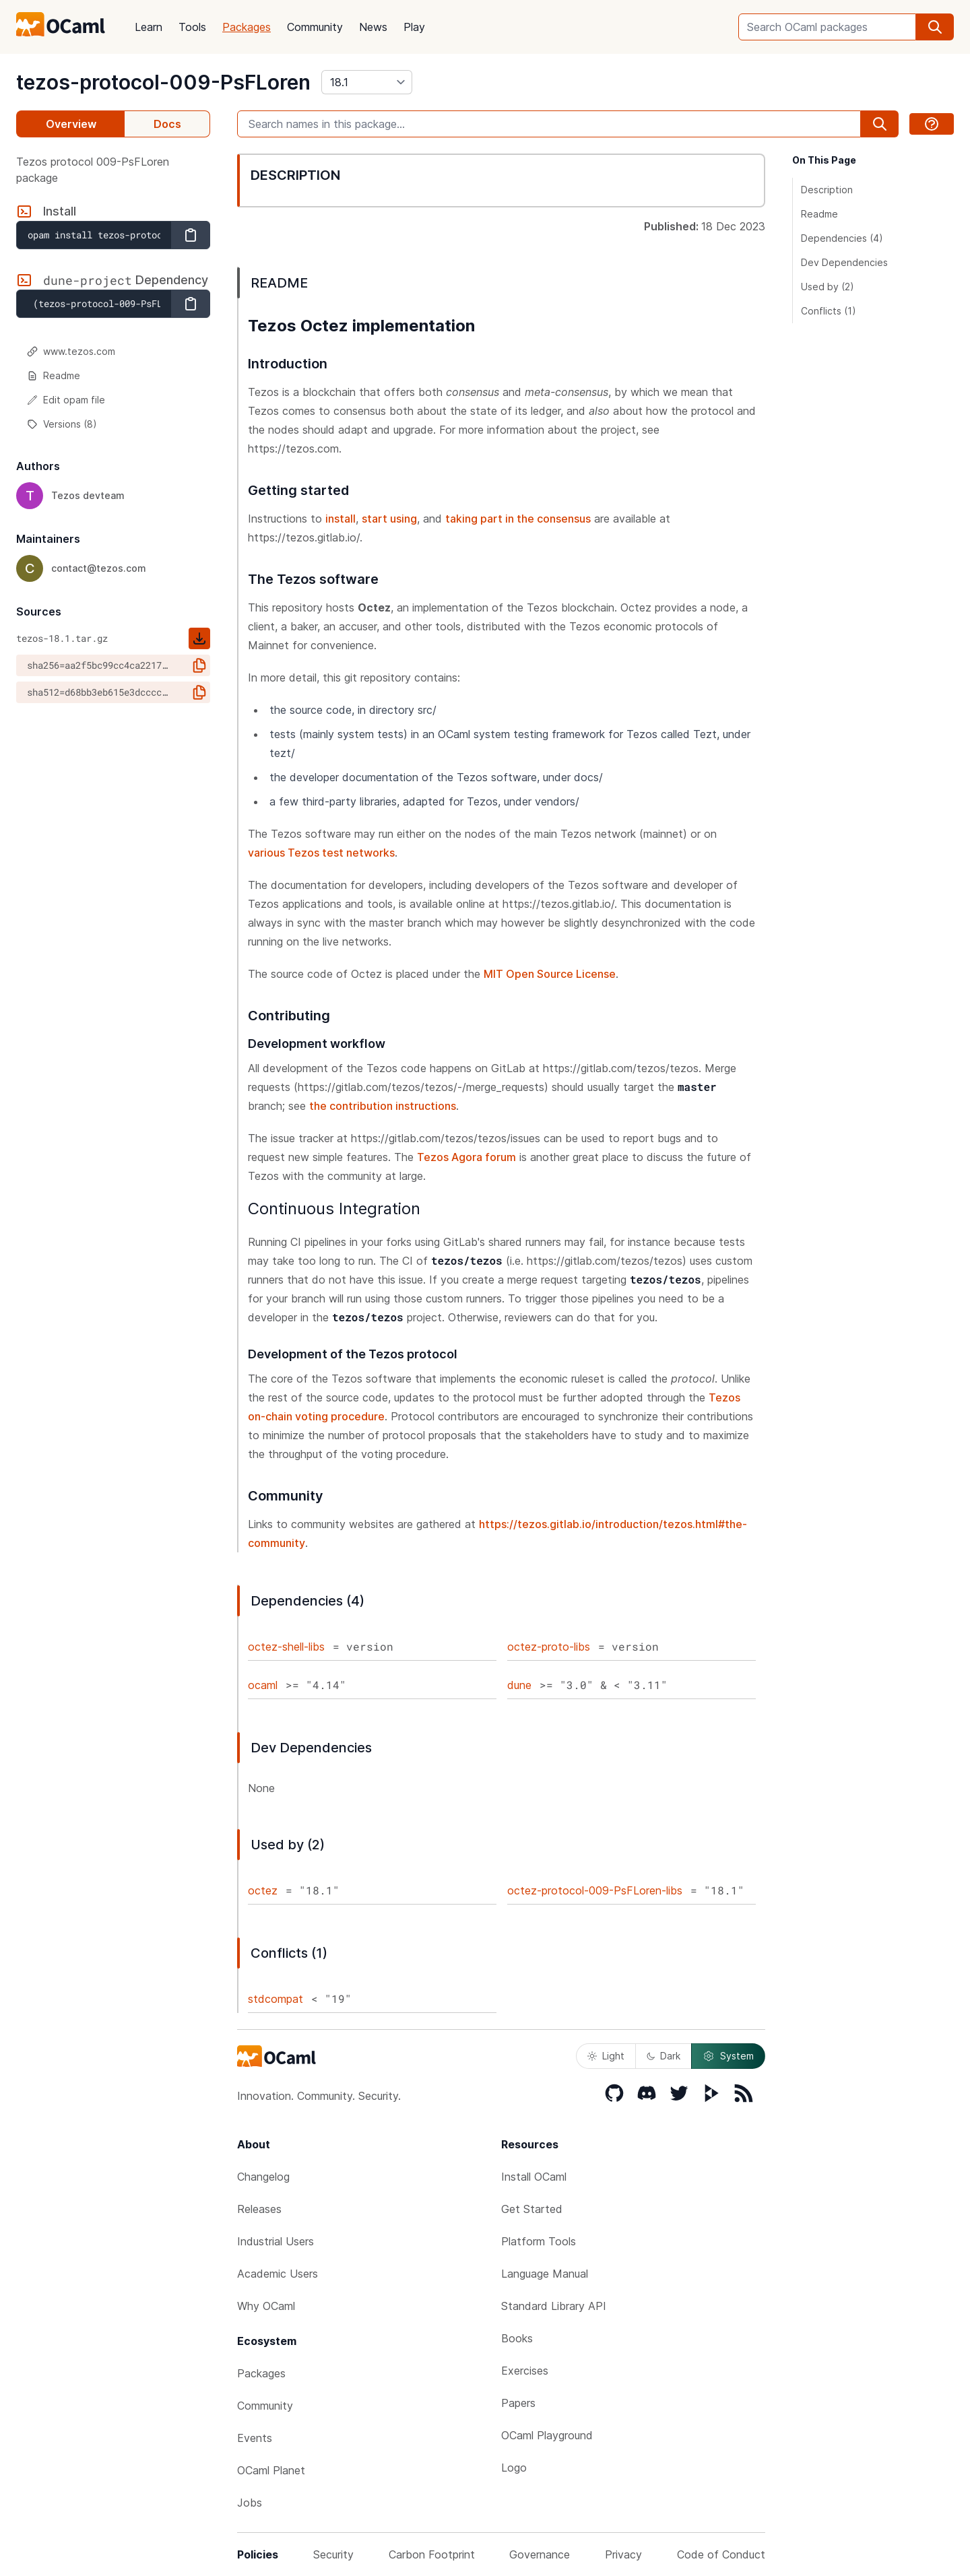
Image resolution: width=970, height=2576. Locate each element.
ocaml (263, 1685)
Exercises (524, 2370)
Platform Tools (538, 2241)
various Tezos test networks (321, 852)
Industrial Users (275, 2241)
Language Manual (544, 2273)
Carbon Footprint (432, 2554)
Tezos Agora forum (466, 1157)
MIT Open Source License (550, 974)
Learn (148, 27)
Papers (518, 2403)
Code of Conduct (721, 2554)
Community (315, 27)
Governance (539, 2554)
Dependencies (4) (842, 238)
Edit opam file (66, 399)
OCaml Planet (271, 2470)
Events (254, 2438)
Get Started (531, 2209)
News (373, 27)
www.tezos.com (71, 351)
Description (827, 189)
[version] (366, 82)
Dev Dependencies (844, 262)
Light (605, 2055)
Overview (71, 124)
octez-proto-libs (548, 1646)
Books (517, 2338)
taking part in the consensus (518, 518)
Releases (259, 2209)
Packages (246, 27)
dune (519, 1685)
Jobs (249, 2502)
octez (263, 1890)
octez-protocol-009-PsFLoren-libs (594, 1890)
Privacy (623, 2554)
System (728, 2056)
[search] (935, 26)
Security (333, 2554)
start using (389, 518)
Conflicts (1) (828, 311)
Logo (514, 2467)
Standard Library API (553, 2306)
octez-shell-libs (286, 1646)
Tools (192, 27)
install (340, 518)
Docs (167, 124)
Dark (663, 2055)
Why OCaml (266, 2306)
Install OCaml (534, 2176)
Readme (53, 375)
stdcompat (275, 1999)
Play (414, 27)
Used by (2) (827, 286)
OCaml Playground (547, 2435)
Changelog (263, 2176)
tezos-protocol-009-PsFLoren (163, 82)
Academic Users (277, 2273)
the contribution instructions (382, 1106)
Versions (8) (62, 424)
